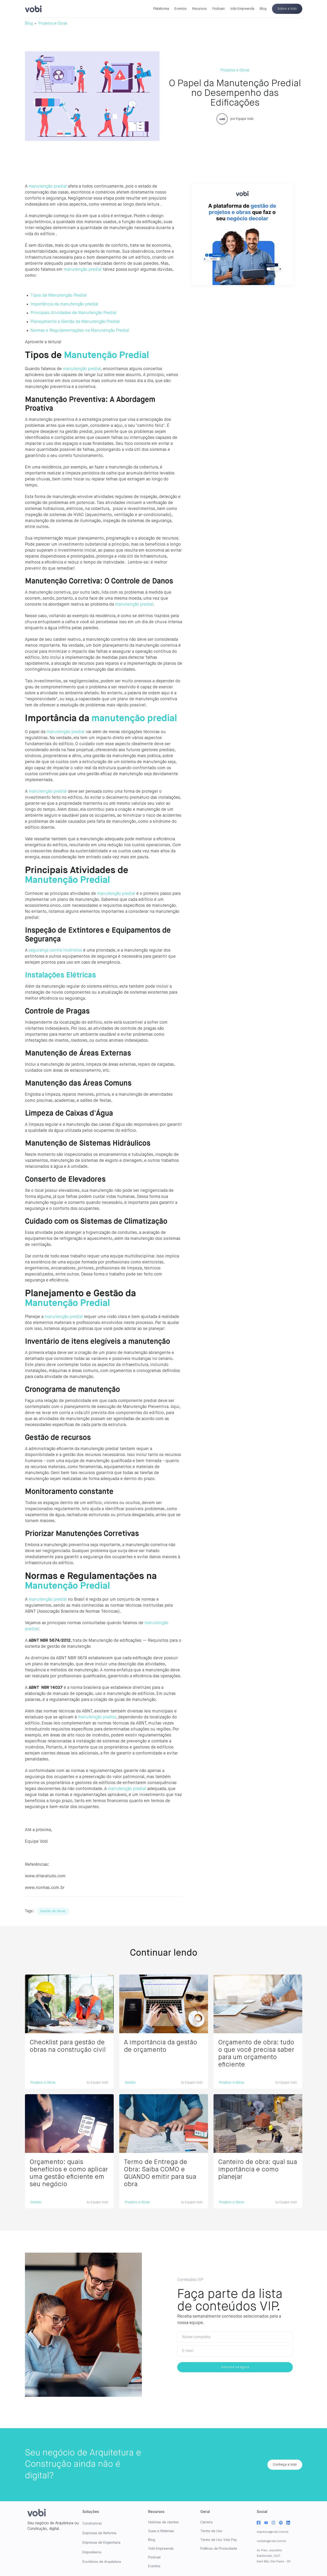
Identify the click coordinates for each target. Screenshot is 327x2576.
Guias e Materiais (161, 2531)
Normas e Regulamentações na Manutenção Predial (80, 330)
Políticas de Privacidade (218, 2548)
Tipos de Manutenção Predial (59, 295)
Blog (263, 8)
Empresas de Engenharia (101, 2542)
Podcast (218, 8)
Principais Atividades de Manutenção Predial (73, 313)
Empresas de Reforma (99, 2533)
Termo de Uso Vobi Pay (218, 2540)
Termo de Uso (211, 2531)
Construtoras (92, 2523)
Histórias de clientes (163, 2522)
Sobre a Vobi (287, 8)
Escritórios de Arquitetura (102, 2562)
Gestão (130, 2082)
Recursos (199, 8)
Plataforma (161, 8)
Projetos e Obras (52, 23)
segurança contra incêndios (55, 950)
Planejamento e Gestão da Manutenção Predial (75, 322)
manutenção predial (48, 186)
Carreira (206, 2522)
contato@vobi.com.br (271, 2541)
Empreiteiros (92, 2552)
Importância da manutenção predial (64, 304)
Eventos (180, 8)
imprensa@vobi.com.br (272, 2532)
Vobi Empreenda (242, 8)
